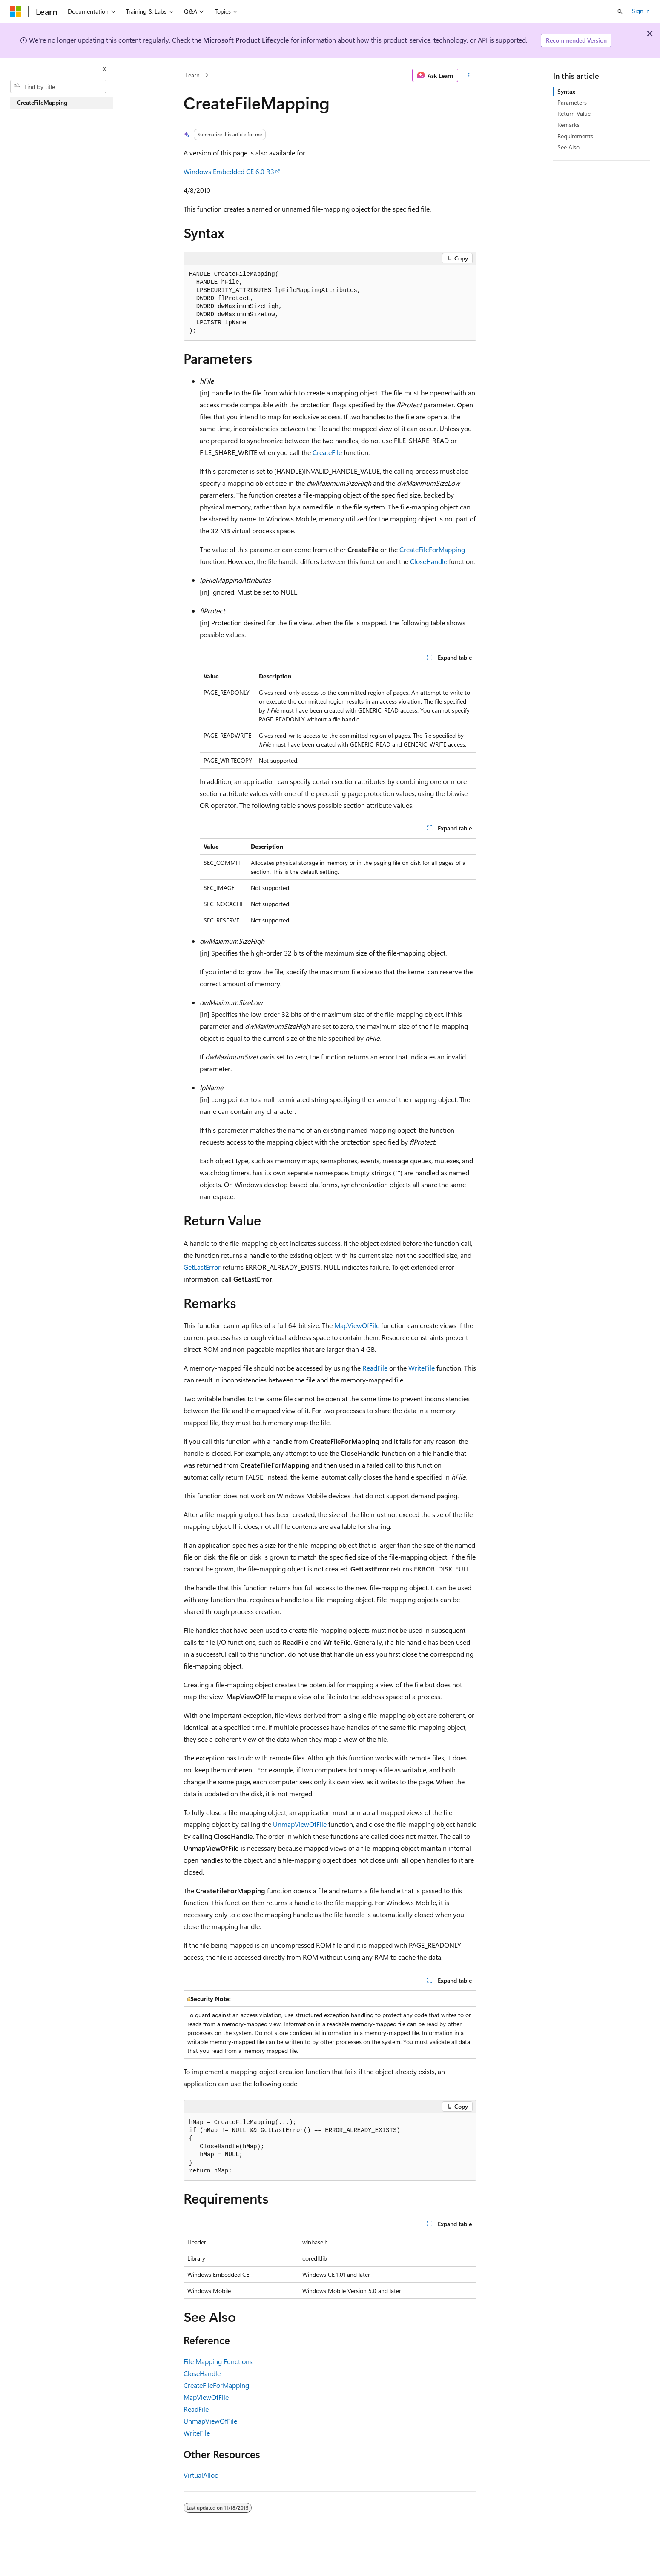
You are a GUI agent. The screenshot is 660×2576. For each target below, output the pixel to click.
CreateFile (327, 452)
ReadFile (374, 1367)
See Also (568, 147)
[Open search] (619, 11)
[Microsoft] (15, 11)
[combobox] (58, 87)
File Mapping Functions (218, 2361)
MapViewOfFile (356, 1325)
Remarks (568, 124)
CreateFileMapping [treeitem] (42, 102)
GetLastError (202, 1266)
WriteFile (421, 1367)
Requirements (575, 136)
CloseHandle (428, 561)
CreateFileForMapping (432, 549)
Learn (192, 75)
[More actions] (469, 75)
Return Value (574, 113)
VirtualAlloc (201, 2474)
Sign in (641, 11)
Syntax (566, 91)
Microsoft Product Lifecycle (246, 39)
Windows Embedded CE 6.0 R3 (229, 171)
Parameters (572, 102)
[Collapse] (104, 69)
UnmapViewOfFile (300, 1824)
